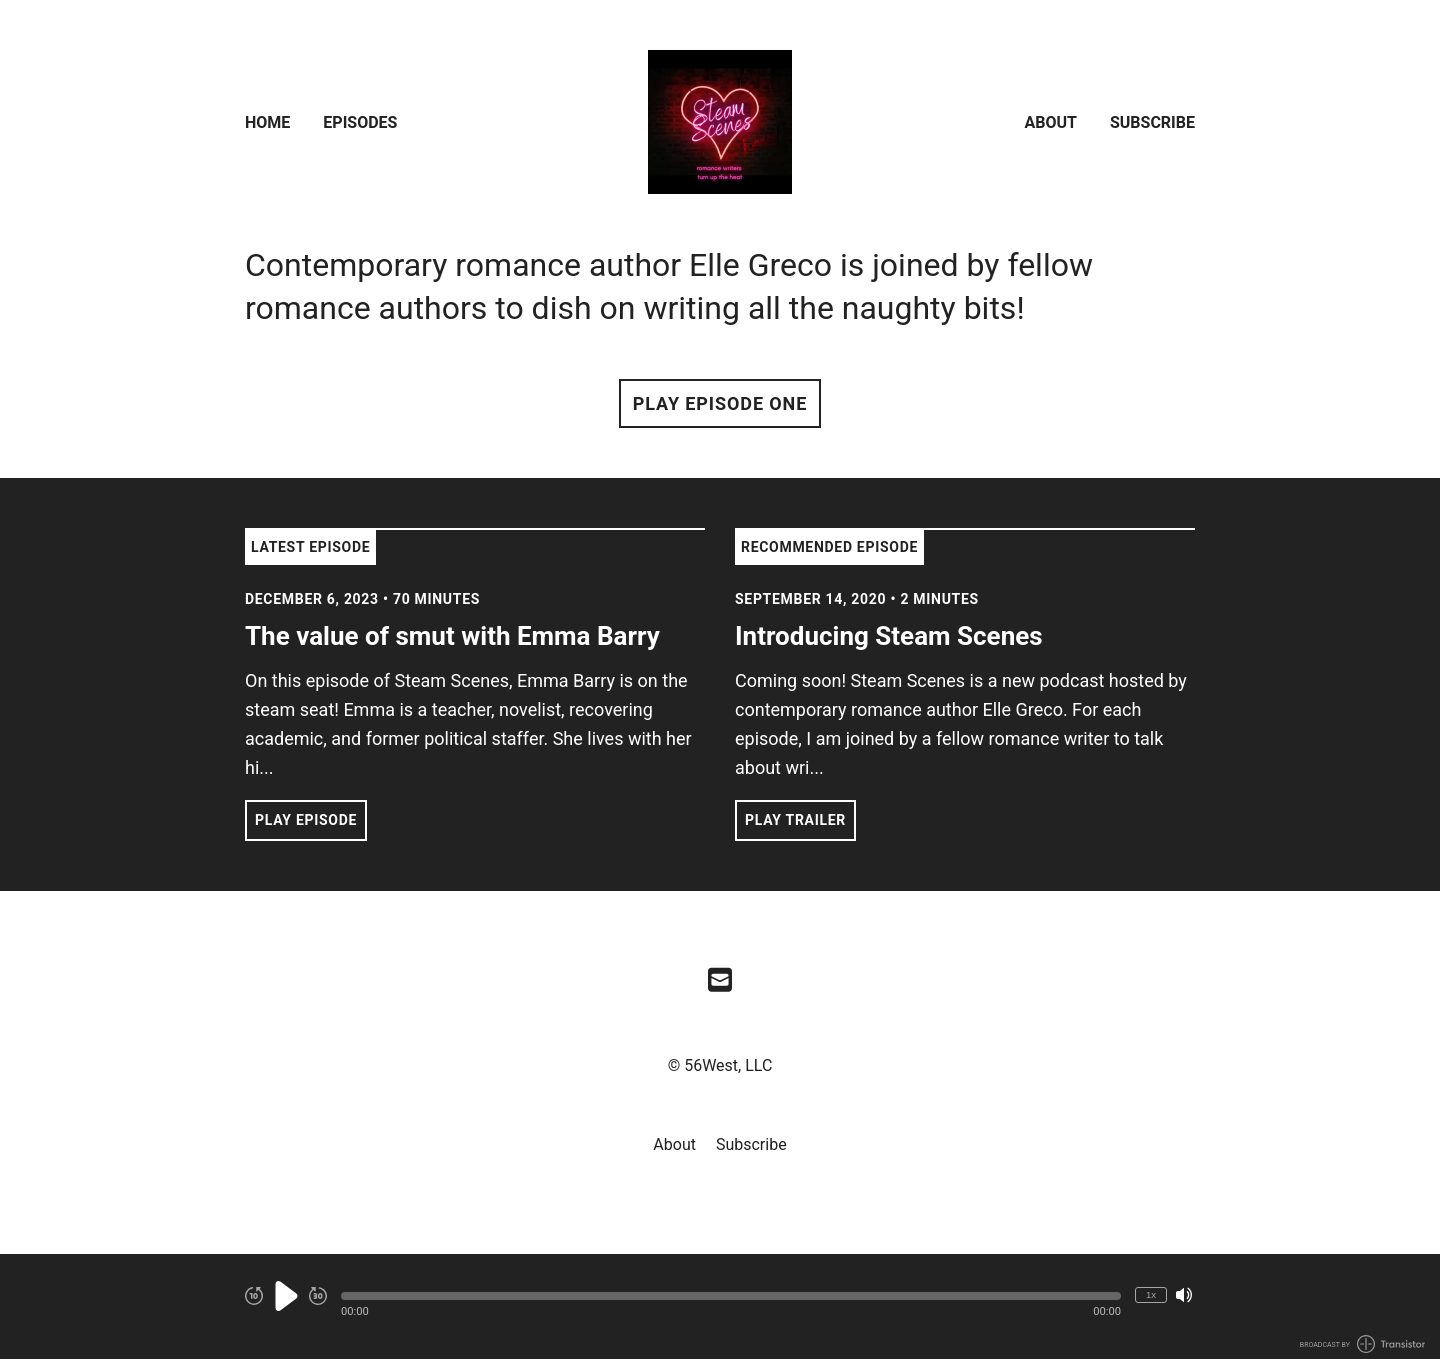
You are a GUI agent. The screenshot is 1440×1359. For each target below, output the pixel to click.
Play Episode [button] (306, 820)
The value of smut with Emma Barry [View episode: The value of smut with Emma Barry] (452, 636)
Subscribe (1152, 122)
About (1051, 122)
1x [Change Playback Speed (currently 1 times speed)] (1151, 1294)
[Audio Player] (720, 1306)
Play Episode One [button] (720, 403)
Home (267, 122)
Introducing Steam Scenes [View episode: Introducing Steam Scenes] (889, 636)
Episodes (360, 122)
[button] (731, 1296)
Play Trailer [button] (795, 820)
